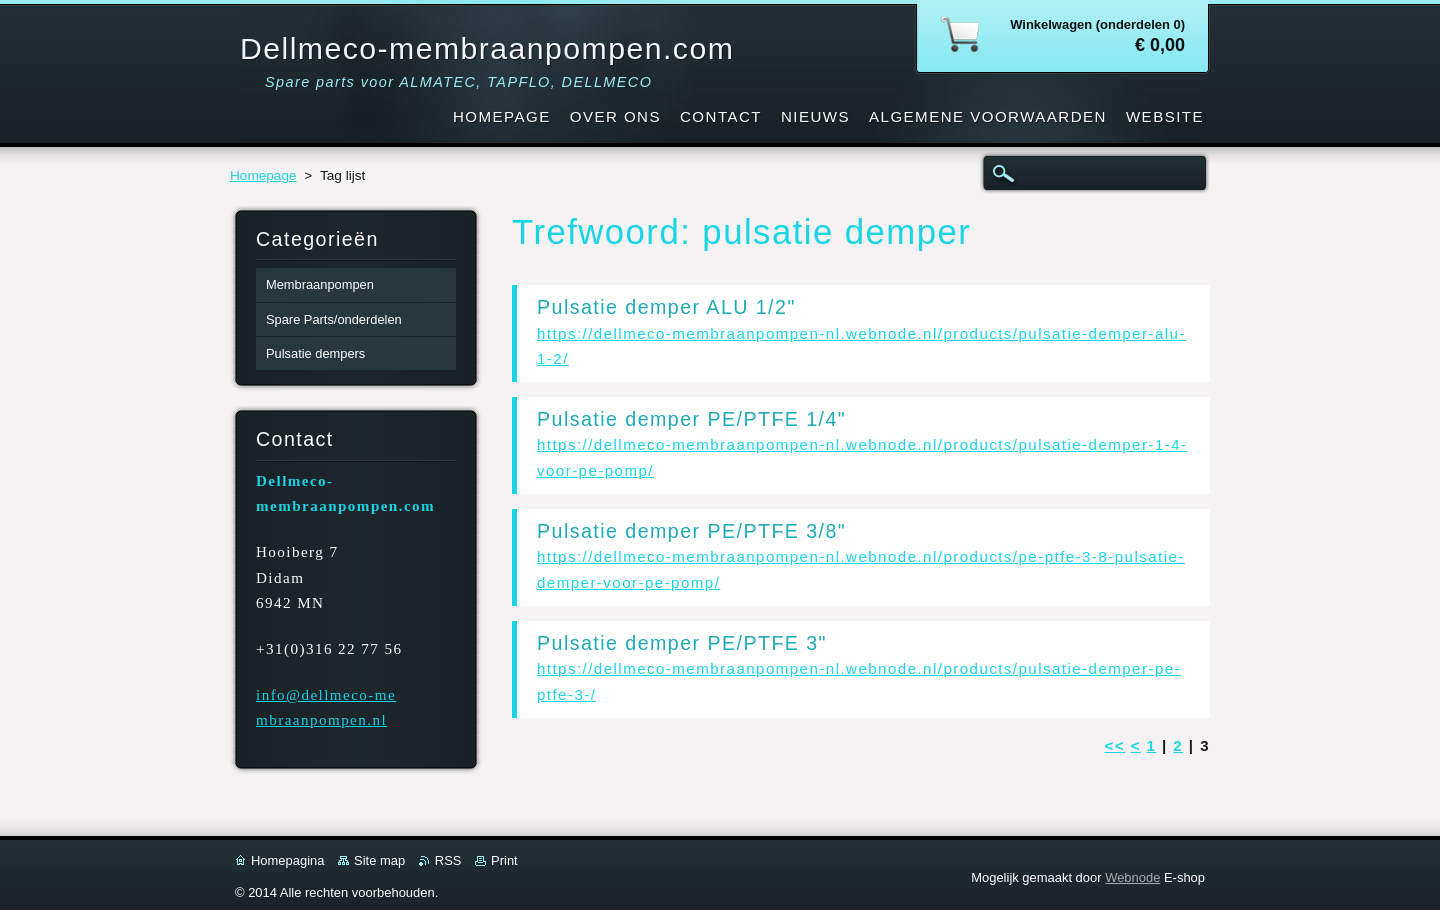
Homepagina (287, 860)
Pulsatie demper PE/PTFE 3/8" (691, 531)
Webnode (1132, 877)
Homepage (263, 175)
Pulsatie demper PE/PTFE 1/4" (691, 419)
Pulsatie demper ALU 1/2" (666, 307)
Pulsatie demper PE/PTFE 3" (682, 643)
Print (504, 860)
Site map (379, 860)
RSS (448, 860)
